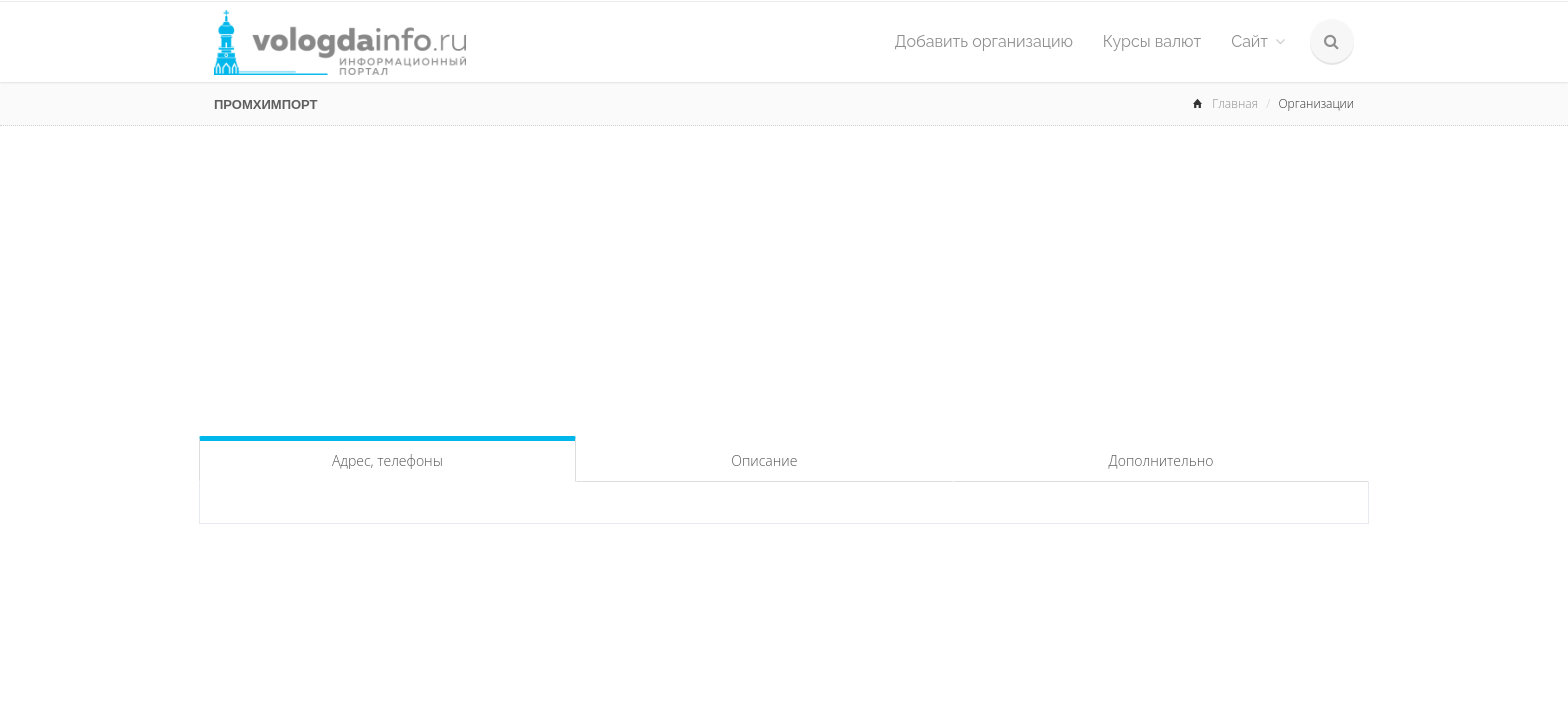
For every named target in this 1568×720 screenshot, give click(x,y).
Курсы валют (1152, 41)
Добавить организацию (984, 41)
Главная (1235, 103)
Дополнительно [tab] (1161, 460)
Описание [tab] (764, 460)
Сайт (1258, 41)
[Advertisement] (784, 276)
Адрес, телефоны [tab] (387, 460)
